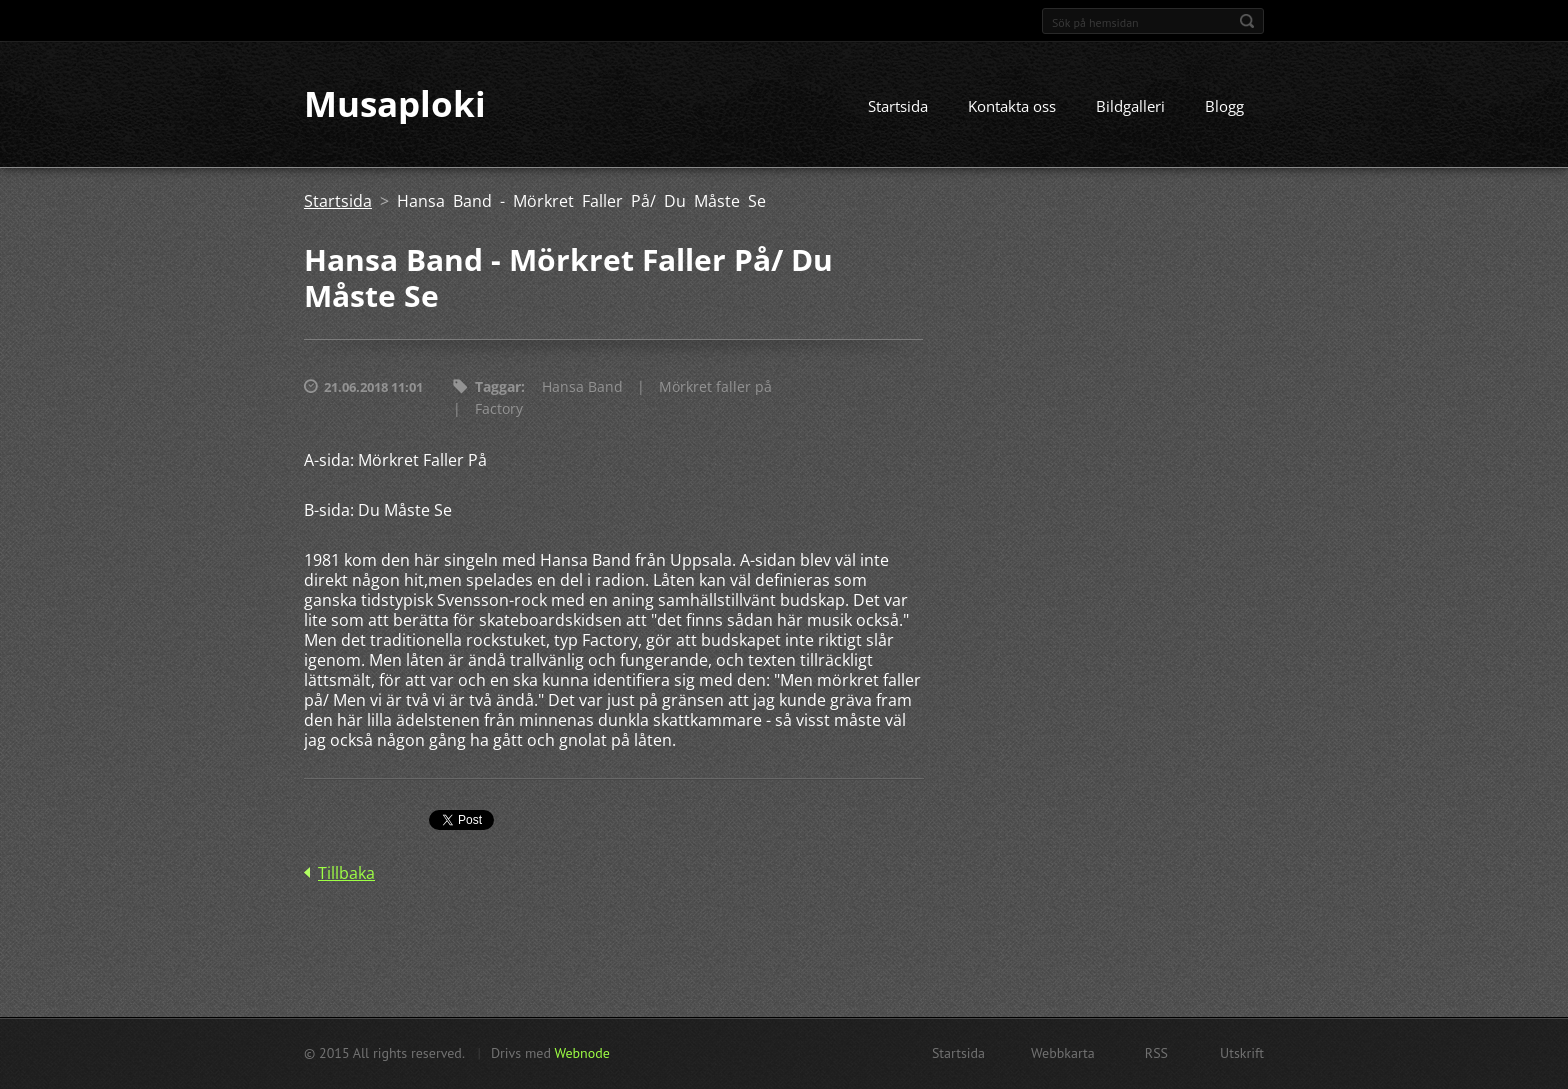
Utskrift (1242, 1053)
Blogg (1224, 107)
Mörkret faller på (715, 387)
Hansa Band (582, 387)
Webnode (581, 1053)
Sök (1247, 21)
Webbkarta (1063, 1053)
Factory (499, 409)
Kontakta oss (1012, 107)
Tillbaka (346, 874)
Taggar (498, 387)
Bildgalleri (1130, 107)
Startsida (898, 107)
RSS (1156, 1053)
